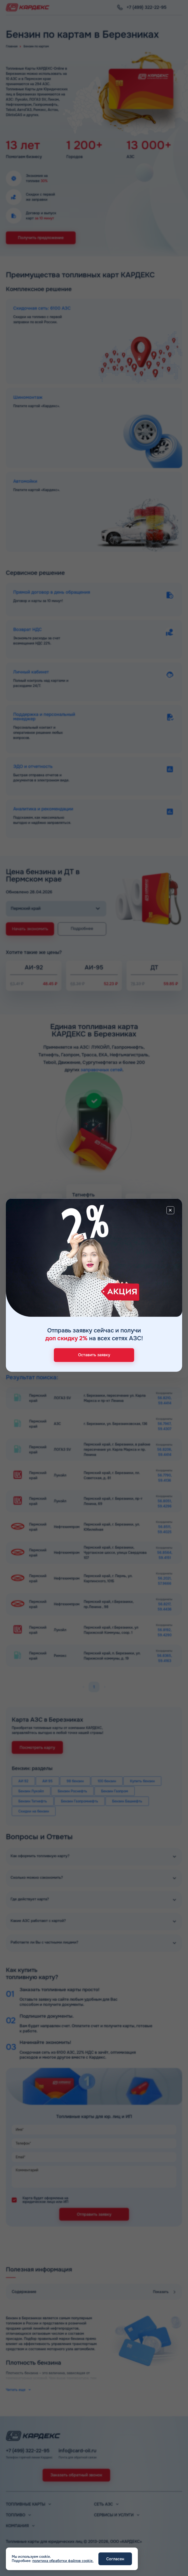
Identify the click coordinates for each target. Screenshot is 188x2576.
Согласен (115, 2559)
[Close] (170, 1210)
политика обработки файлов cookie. (63, 2561)
